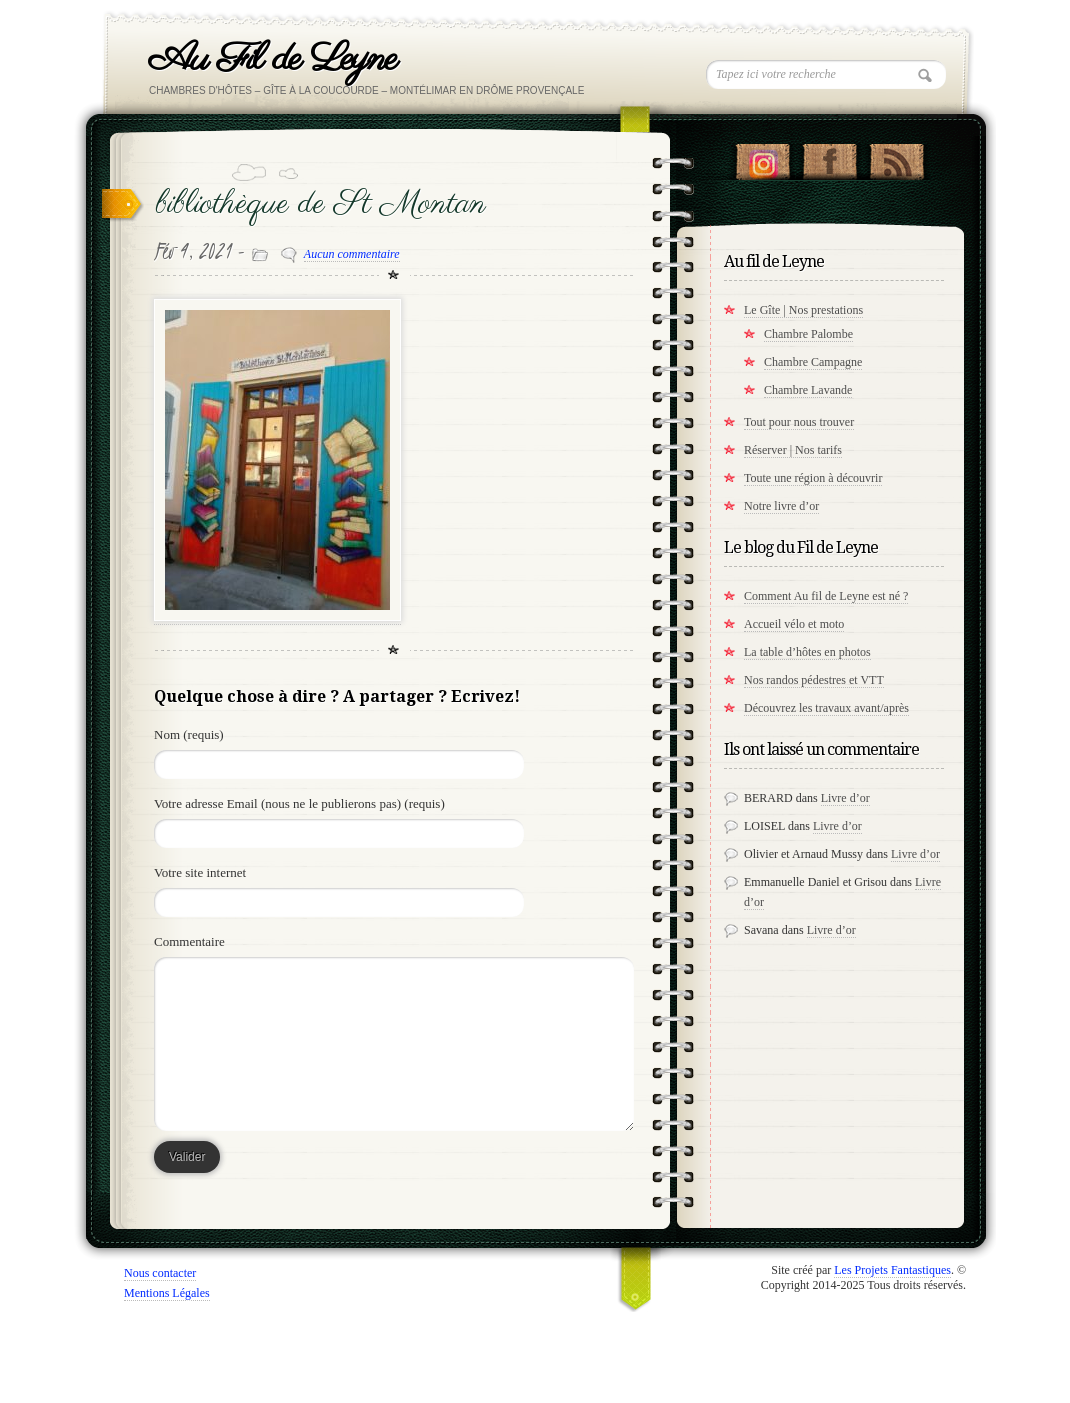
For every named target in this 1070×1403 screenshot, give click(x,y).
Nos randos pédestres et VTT (814, 680)
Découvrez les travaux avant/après (826, 708)
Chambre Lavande (808, 390)
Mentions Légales (167, 1293)
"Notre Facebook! (829, 157)
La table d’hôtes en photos (807, 652)
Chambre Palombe (808, 334)
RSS (896, 157)
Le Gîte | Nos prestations (803, 310)
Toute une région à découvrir (813, 478)
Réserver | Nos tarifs (793, 450)
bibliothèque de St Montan (321, 204)
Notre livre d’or (781, 506)
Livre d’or (845, 798)
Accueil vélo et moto (794, 624)
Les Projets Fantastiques (892, 1270)
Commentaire (189, 941)
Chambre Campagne (813, 362)
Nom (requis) (189, 734)
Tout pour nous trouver (799, 422)
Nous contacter (160, 1273)
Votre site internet (200, 872)
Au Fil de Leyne (272, 59)
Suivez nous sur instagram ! (762, 157)
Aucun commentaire (352, 254)
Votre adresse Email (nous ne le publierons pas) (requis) (299, 803)
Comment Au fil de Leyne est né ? (826, 596)
